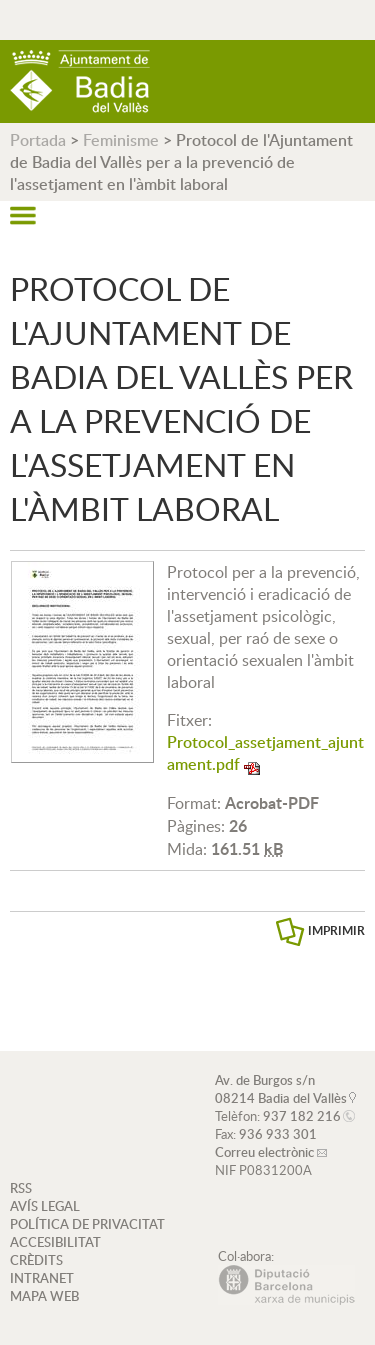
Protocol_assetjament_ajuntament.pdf (265, 753)
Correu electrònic (264, 1152)
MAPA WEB (44, 1296)
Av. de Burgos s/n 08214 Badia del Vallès (281, 1089)
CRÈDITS (36, 1260)
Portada (38, 140)
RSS (21, 1188)
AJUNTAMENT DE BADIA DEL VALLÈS (80, 81)
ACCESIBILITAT (55, 1242)
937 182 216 (302, 1116)
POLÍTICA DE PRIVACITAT (87, 1224)
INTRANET (42, 1278)
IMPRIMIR (336, 930)
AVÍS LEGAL (45, 1206)
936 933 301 (278, 1134)
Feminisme (121, 140)
